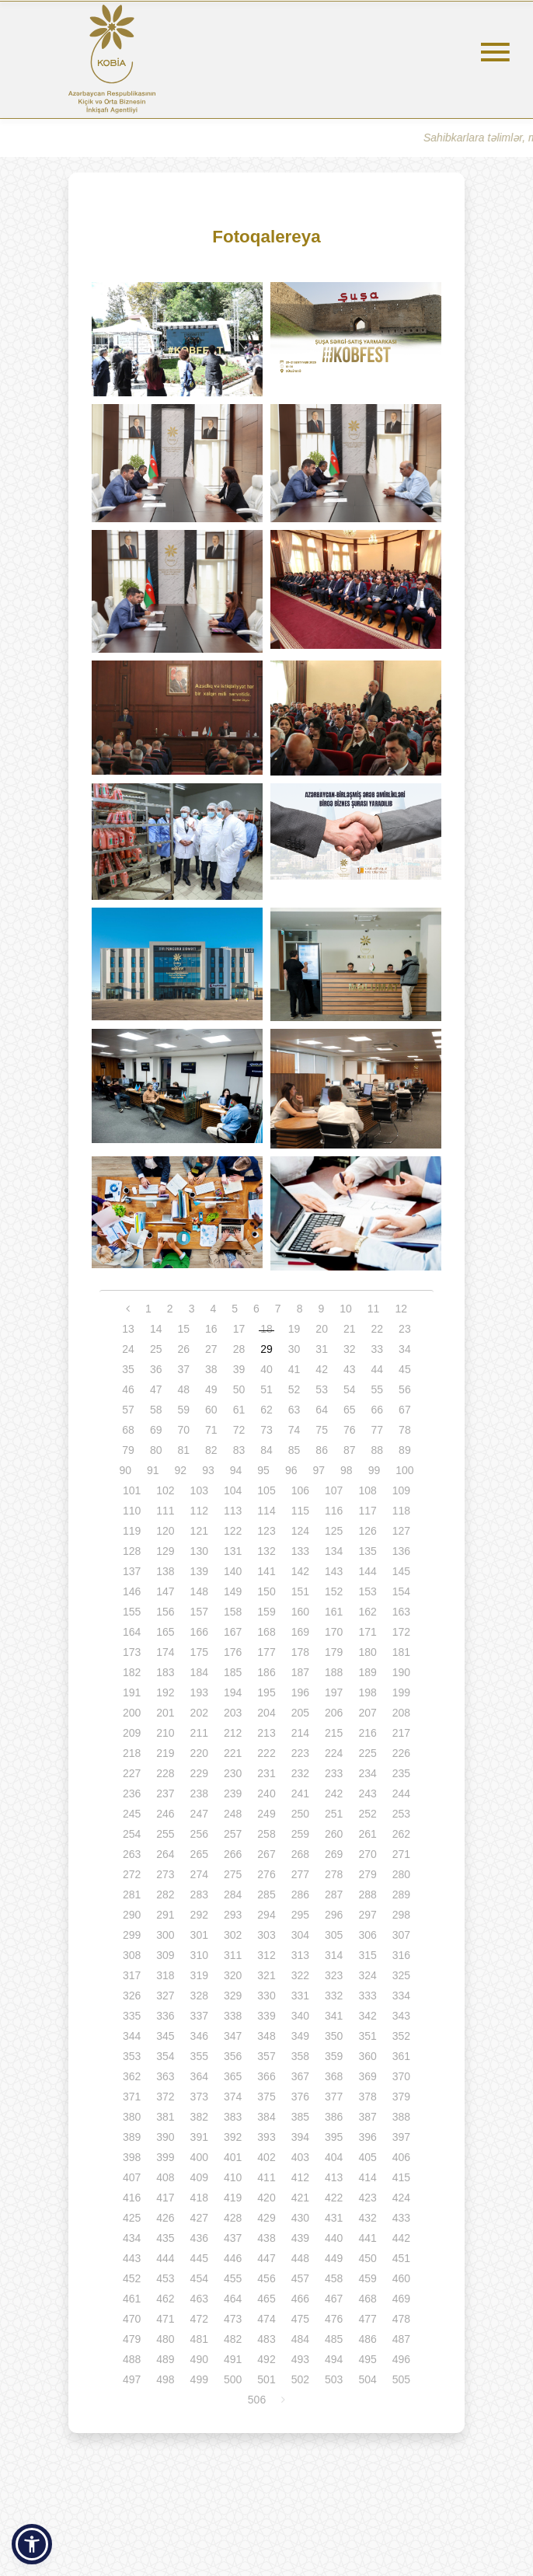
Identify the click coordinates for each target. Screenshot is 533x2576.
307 (401, 1935)
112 (199, 1510)
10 (346, 1308)
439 (300, 2238)
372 (165, 2096)
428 (233, 2218)
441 (367, 2238)
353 (132, 2056)
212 (233, 1733)
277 (300, 1874)
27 (211, 1349)
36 (156, 1369)
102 (165, 1490)
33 (377, 1349)
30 (294, 1349)
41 (294, 1369)
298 (401, 1914)
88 (377, 1450)
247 (199, 1813)
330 (266, 1995)
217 (401, 1733)
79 (128, 1450)
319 (199, 1975)
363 (165, 2076)
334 (401, 1995)
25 (156, 1349)
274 (199, 1874)
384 (266, 2117)
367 (300, 2076)
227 (132, 1773)
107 (334, 1490)
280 (401, 1874)
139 (199, 1571)
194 (233, 1692)
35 (128, 1369)
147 (165, 1591)
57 (128, 1409)
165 (165, 1632)
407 (132, 2177)
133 (300, 1551)
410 (233, 2177)
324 (367, 1975)
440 (334, 2238)
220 (199, 1753)
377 (334, 2096)
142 (300, 1571)
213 (266, 1733)
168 (266, 1632)
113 (233, 1510)
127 (401, 1531)
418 (199, 2197)
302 (233, 1935)
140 (233, 1571)
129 (165, 1551)
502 (300, 2379)
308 (132, 1955)
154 (401, 1591)
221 (233, 1753)
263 (132, 1854)
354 (165, 2056)
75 (321, 1430)
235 (401, 1773)
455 (233, 2278)
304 (300, 1935)
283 (199, 1894)
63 (294, 1409)
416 (132, 2197)
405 (367, 2157)
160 (300, 1611)
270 (367, 1854)
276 (266, 1874)
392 (233, 2137)
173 (132, 1652)
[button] (32, 2544)
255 (165, 1834)
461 (132, 2298)
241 (300, 1793)
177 (266, 1652)
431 (334, 2218)
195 (266, 1692)
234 (367, 1773)
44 (377, 1369)
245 (132, 1813)
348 (266, 2036)
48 (183, 1389)
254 (132, 1834)
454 (199, 2278)
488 (132, 2359)
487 (401, 2339)
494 (334, 2359)
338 (233, 2016)
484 (300, 2339)
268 (300, 1854)
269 (334, 1854)
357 (266, 2056)
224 (334, 1753)
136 (401, 1551)
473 (233, 2319)
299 (132, 1935)
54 (349, 1389)
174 (165, 1652)
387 (367, 2117)
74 (294, 1430)
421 (300, 2197)
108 (367, 1490)
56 (405, 1389)
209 (132, 1733)
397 (401, 2137)
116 (334, 1510)
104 (233, 1490)
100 (404, 1470)
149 (233, 1591)
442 (401, 2238)
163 (401, 1611)
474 (266, 2319)
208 (401, 1712)
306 (367, 1935)
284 (233, 1894)
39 (239, 1369)
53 (321, 1389)
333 (367, 1995)
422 (334, 2197)
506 (257, 2399)
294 (266, 1914)
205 (300, 1712)
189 (367, 1672)
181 (401, 1652)
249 (266, 1813)
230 (233, 1773)
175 (199, 1652)
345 (165, 2036)
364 (199, 2076)
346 (199, 2036)
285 (266, 1894)
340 (300, 2016)
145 (401, 1571)
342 (367, 2016)
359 (334, 2056)
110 (132, 1510)
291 (165, 1914)
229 (199, 1773)
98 (346, 1470)
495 (367, 2359)
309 (165, 1955)
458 (334, 2278)
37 (183, 1369)
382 (199, 2117)
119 (132, 1531)
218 (132, 1753)
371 (132, 2096)
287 (334, 1894)
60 (211, 1409)
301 (199, 1935)
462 (165, 2298)
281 (132, 1894)
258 (266, 1834)
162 (367, 1611)
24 (128, 1349)
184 (199, 1672)
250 (300, 1813)
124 (300, 1531)
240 (266, 1793)
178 (300, 1652)
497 (132, 2379)
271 (401, 1854)
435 (165, 2238)
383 (233, 2117)
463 (199, 2298)
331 (300, 1995)
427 (199, 2218)
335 (132, 2016)
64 (321, 1409)
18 (266, 1329)
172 (401, 1632)
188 (334, 1672)
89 (405, 1450)
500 (233, 2379)
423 (367, 2197)
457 (300, 2278)
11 (374, 1308)
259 (300, 1834)
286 (300, 1894)
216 (367, 1733)
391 (199, 2137)
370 (401, 2076)
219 (165, 1753)
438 (266, 2238)
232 (300, 1773)
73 (266, 1430)
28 (239, 1349)
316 (401, 1955)
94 (236, 1470)
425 (132, 2218)
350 (334, 2036)
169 (300, 1632)
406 (401, 2157)
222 (266, 1753)
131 (233, 1551)
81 (183, 1450)
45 (405, 1369)
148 (199, 1591)
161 (334, 1611)
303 (266, 1935)
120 (165, 1531)
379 (401, 2096)
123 (266, 1531)
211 (199, 1733)
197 (334, 1692)
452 (132, 2278)
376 (300, 2096)
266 (233, 1854)
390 (165, 2137)
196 (300, 1692)
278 (334, 1874)
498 (165, 2379)
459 (367, 2278)
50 (239, 1389)
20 (321, 1329)
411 (266, 2177)
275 (233, 1874)
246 (165, 1813)
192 (165, 1692)
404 (334, 2157)
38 (211, 1369)
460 (401, 2278)
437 (233, 2238)
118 (401, 1510)
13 (128, 1329)
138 (165, 1571)
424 (401, 2197)
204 (266, 1712)
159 (266, 1611)
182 (132, 1672)
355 (199, 2056)
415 (401, 2177)
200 (132, 1712)
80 (156, 1450)
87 (349, 1450)
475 (300, 2319)
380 (132, 2117)
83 (239, 1450)
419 (233, 2197)
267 (266, 1854)
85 (294, 1450)
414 (367, 2177)
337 (199, 2016)
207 (367, 1712)
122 (233, 1531)
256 (199, 1834)
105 (266, 1490)
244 (401, 1793)
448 (300, 2258)
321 (266, 1975)
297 (367, 1914)
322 (300, 1975)
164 (132, 1632)
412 (300, 2177)
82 (211, 1450)
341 (334, 2016)
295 (300, 1914)
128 (132, 1551)
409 (199, 2177)
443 (132, 2258)
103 (199, 1490)
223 (300, 1753)
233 (334, 1773)
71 (211, 1430)
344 (132, 2036)
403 (300, 2157)
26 (183, 1349)
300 (165, 1935)
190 (401, 1672)
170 (334, 1632)
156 (165, 1611)
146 (132, 1591)
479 (132, 2339)
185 (233, 1672)
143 (334, 1571)
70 (183, 1430)
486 (367, 2339)
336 (165, 2016)
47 (156, 1389)
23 (405, 1329)
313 (300, 1955)
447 (266, 2258)
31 (321, 1349)
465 (266, 2298)
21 (349, 1329)
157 (199, 1611)
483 (266, 2339)
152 (334, 1591)
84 (266, 1450)
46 (128, 1389)
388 (401, 2117)
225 (367, 1753)
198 (367, 1692)
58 (156, 1409)
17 (239, 1329)
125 (334, 1531)
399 (165, 2157)
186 (266, 1672)
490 (199, 2359)
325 (401, 1975)
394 (300, 2137)
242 (334, 1793)
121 (199, 1531)
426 (165, 2218)
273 (165, 1874)
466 (300, 2298)
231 (266, 1773)
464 (233, 2298)
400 (199, 2157)
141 (266, 1571)
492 (266, 2359)
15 (183, 1329)
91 (153, 1470)
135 (367, 1551)
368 (334, 2076)
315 (367, 1955)
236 (132, 1793)
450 (367, 2258)
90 (125, 1470)
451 (401, 2258)
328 (199, 1995)
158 (233, 1611)
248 (233, 1813)
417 (165, 2197)
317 (132, 1975)
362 (132, 2076)
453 (165, 2278)
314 (334, 1955)
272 (132, 1874)
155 (132, 1611)
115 (300, 1510)
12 (401, 1308)
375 (266, 2096)
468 (367, 2298)
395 (334, 2137)
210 (165, 1733)
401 (233, 2157)
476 (334, 2319)
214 (300, 1733)
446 (233, 2258)
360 (367, 2056)
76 (349, 1430)
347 (233, 2036)
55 (377, 1389)
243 (367, 1793)
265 (199, 1854)
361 (401, 2056)
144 (367, 1571)
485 (334, 2339)
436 (199, 2238)
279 (367, 1874)
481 (199, 2339)
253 (401, 1813)
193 (199, 1692)
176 (233, 1652)
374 (233, 2096)
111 (165, 1510)
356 (233, 2056)
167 (233, 1632)
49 (211, 1389)
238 (199, 1793)
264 (165, 1854)
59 (183, 1409)
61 (239, 1409)
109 (401, 1490)
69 (156, 1430)
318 (165, 1975)
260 (334, 1834)
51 (266, 1389)
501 (266, 2379)
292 (199, 1914)
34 (405, 1349)
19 (294, 1329)
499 (199, 2379)
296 (334, 1914)
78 (405, 1430)
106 (300, 1490)
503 (334, 2379)
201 (165, 1712)
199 (401, 1692)
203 (233, 1712)
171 (367, 1632)
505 (401, 2379)
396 (367, 2137)
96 (291, 1470)
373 (199, 2096)
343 (401, 2016)
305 (334, 1935)
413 (334, 2177)
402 (266, 2157)
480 (165, 2339)
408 (165, 2177)
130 (199, 1551)
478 (401, 2319)
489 (165, 2359)
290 (132, 1914)
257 (233, 1834)
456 (266, 2278)
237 (165, 1793)
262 (401, 1834)
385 (300, 2117)
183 (165, 1672)
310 (199, 1955)
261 (367, 1834)
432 (367, 2218)
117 (367, 1510)
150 (266, 1591)
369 (367, 2076)
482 (233, 2339)
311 (233, 1955)
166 (199, 1632)
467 (334, 2298)
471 (165, 2319)
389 (132, 2137)
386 (334, 2117)
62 (266, 1409)
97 (318, 1470)
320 (233, 1975)
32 (349, 1349)
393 (266, 2137)
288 (367, 1894)
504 (367, 2379)
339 (266, 2016)
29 (266, 1349)
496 (401, 2359)
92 (181, 1470)
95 (263, 1470)
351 (367, 2036)
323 (334, 1975)
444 (165, 2258)
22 (377, 1329)
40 (266, 1369)
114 (266, 1510)
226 (401, 1753)
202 (199, 1712)
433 (401, 2218)
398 (132, 2157)
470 (132, 2319)
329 (233, 1995)
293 (233, 1914)
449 (334, 2258)
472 (199, 2319)
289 (401, 1894)
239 (233, 1793)
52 (294, 1389)
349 (300, 2036)
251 (334, 1813)
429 (266, 2218)
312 (266, 1955)
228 (165, 1773)
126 (367, 1531)
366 (266, 2076)
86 (321, 1450)
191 (132, 1692)
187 (300, 1672)
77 (377, 1430)
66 (377, 1409)
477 (367, 2319)
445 (199, 2258)
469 (401, 2298)
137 (132, 1571)
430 (300, 2218)
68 (128, 1430)
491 (233, 2359)
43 (349, 1369)
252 (367, 1813)
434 (132, 2238)
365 (233, 2076)
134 (334, 1551)
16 (211, 1329)
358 (300, 2056)
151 (300, 1591)
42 (321, 1369)
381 (165, 2117)
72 (239, 1430)
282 (165, 1894)
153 (367, 1591)
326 (132, 1995)
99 (374, 1470)
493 (300, 2359)
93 (208, 1470)
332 (334, 1995)
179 (334, 1652)
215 (334, 1733)
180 (367, 1652)
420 (266, 2197)
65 (349, 1409)
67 (405, 1409)
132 (266, 1551)
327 (165, 1995)
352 (401, 2036)
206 (334, 1712)
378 (367, 2096)
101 (132, 1490)
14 (156, 1329)
